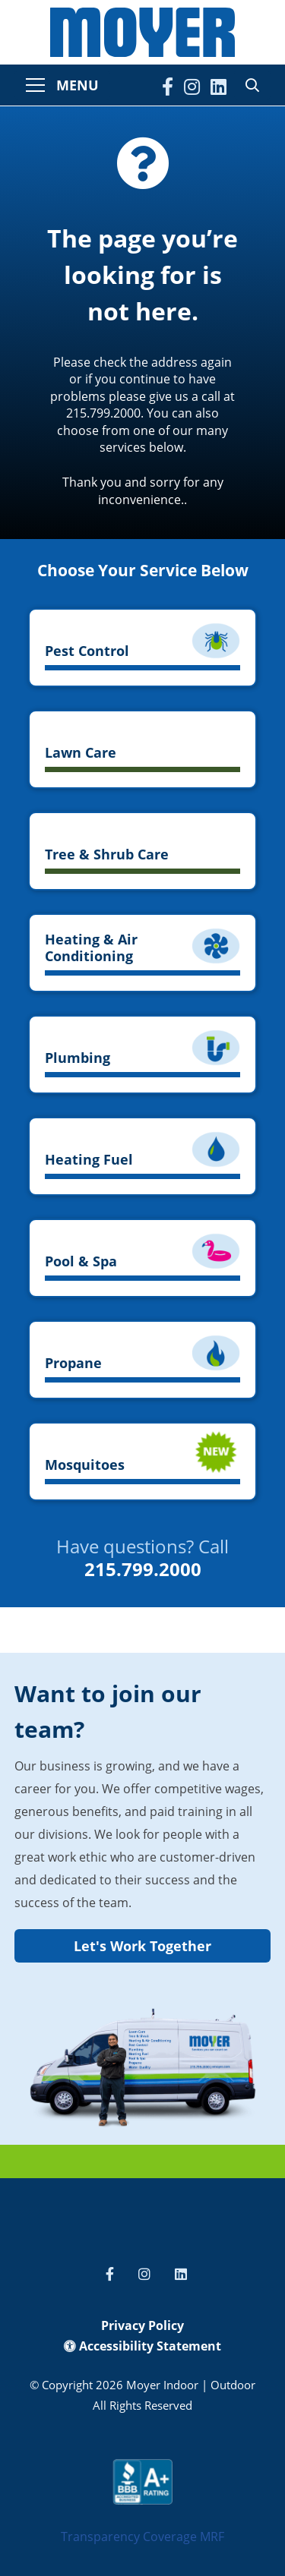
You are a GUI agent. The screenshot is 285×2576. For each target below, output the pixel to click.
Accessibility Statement (142, 2346)
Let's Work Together (142, 1946)
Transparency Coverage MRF (142, 2536)
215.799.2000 (142, 1568)
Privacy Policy (142, 2325)
